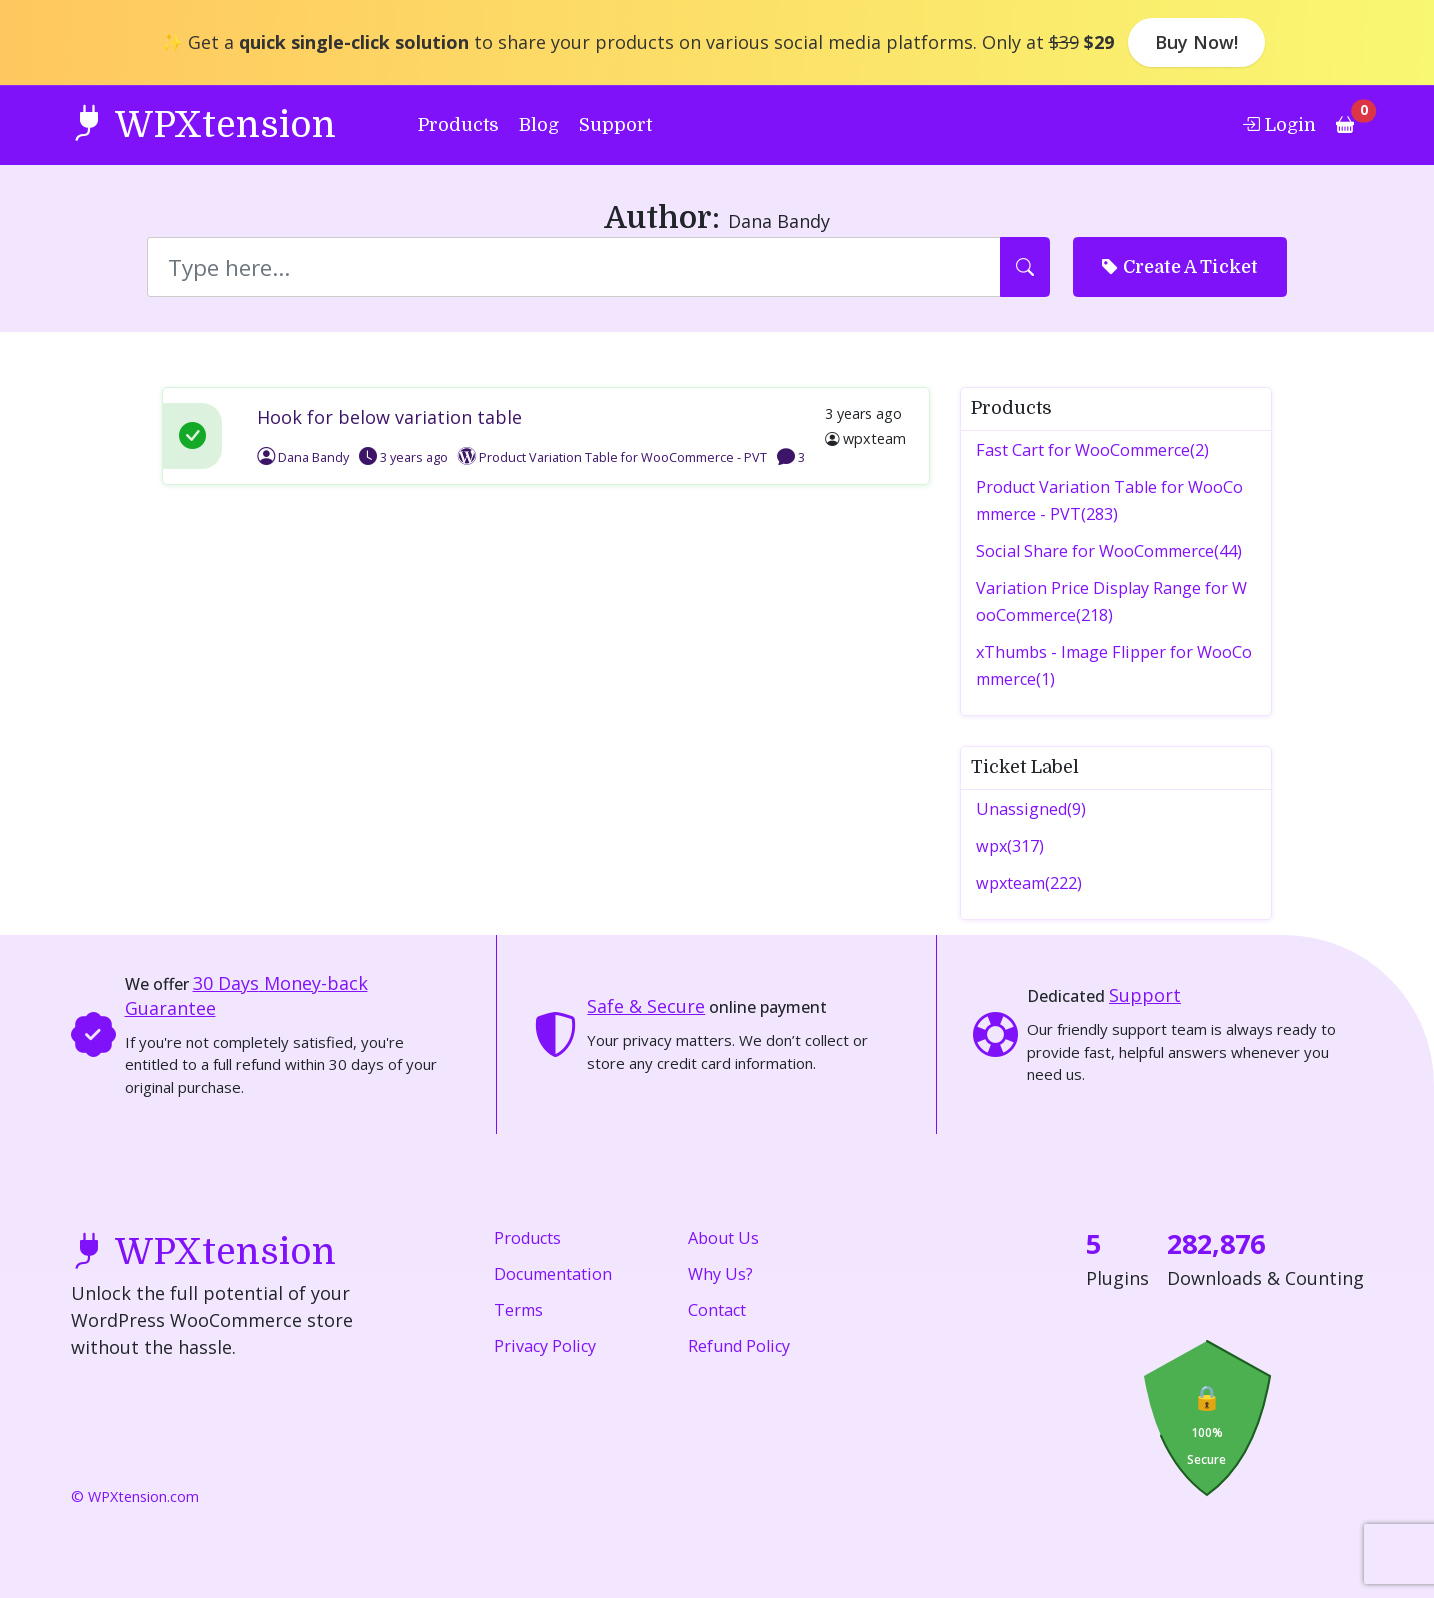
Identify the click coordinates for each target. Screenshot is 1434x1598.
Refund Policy (739, 1346)
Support (615, 125)
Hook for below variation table (389, 417)
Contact (717, 1310)
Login (1279, 124)
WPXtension (203, 123)
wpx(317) (1010, 846)
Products (458, 125)
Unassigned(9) (1031, 809)
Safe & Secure (646, 1006)
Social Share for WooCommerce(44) (1109, 551)
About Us (723, 1238)
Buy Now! (1196, 42)
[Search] (574, 267)
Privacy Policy (545, 1346)
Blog (539, 125)
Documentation (553, 1274)
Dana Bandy (303, 457)
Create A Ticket (1179, 266)
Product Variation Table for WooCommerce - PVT (623, 457)
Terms (518, 1310)
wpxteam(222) (1029, 883)
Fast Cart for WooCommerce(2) (1092, 450)
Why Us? (720, 1274)
